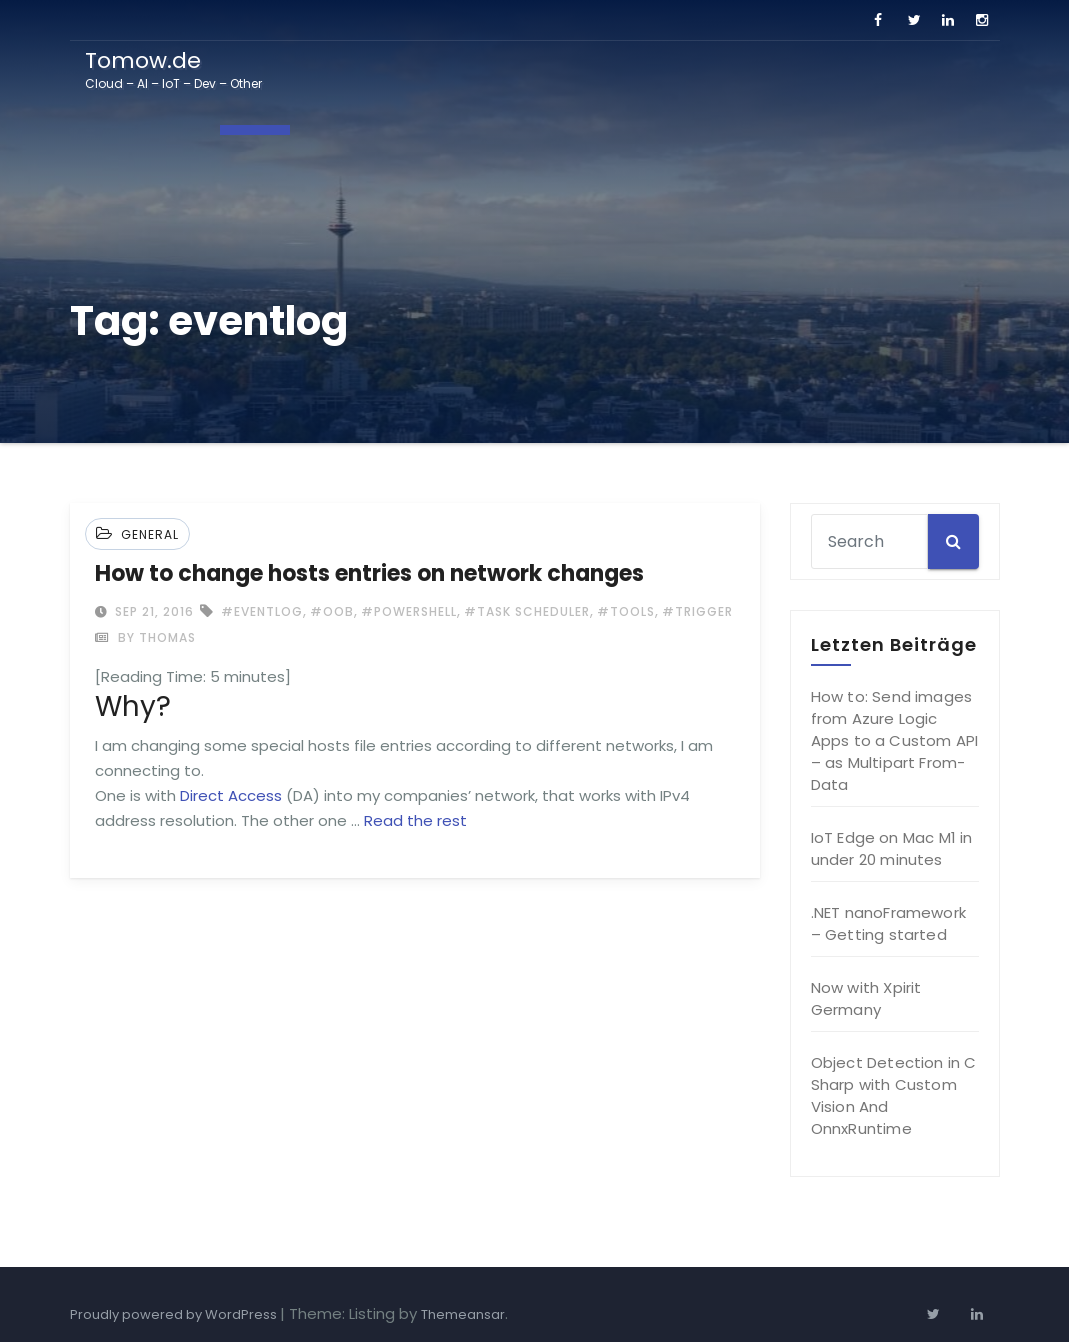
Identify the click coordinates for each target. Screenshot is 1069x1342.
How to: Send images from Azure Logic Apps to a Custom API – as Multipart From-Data (895, 740)
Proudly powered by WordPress (175, 1314)
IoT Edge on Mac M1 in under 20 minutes (892, 848)
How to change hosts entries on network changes (369, 573)
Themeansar (463, 1314)
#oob (332, 611)
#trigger (697, 611)
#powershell (409, 611)
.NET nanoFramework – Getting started (889, 923)
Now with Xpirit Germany (866, 998)
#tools (626, 611)
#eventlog (262, 611)
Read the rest (415, 820)
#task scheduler (527, 611)
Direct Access (231, 795)
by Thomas (145, 637)
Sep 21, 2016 (152, 611)
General (150, 534)
